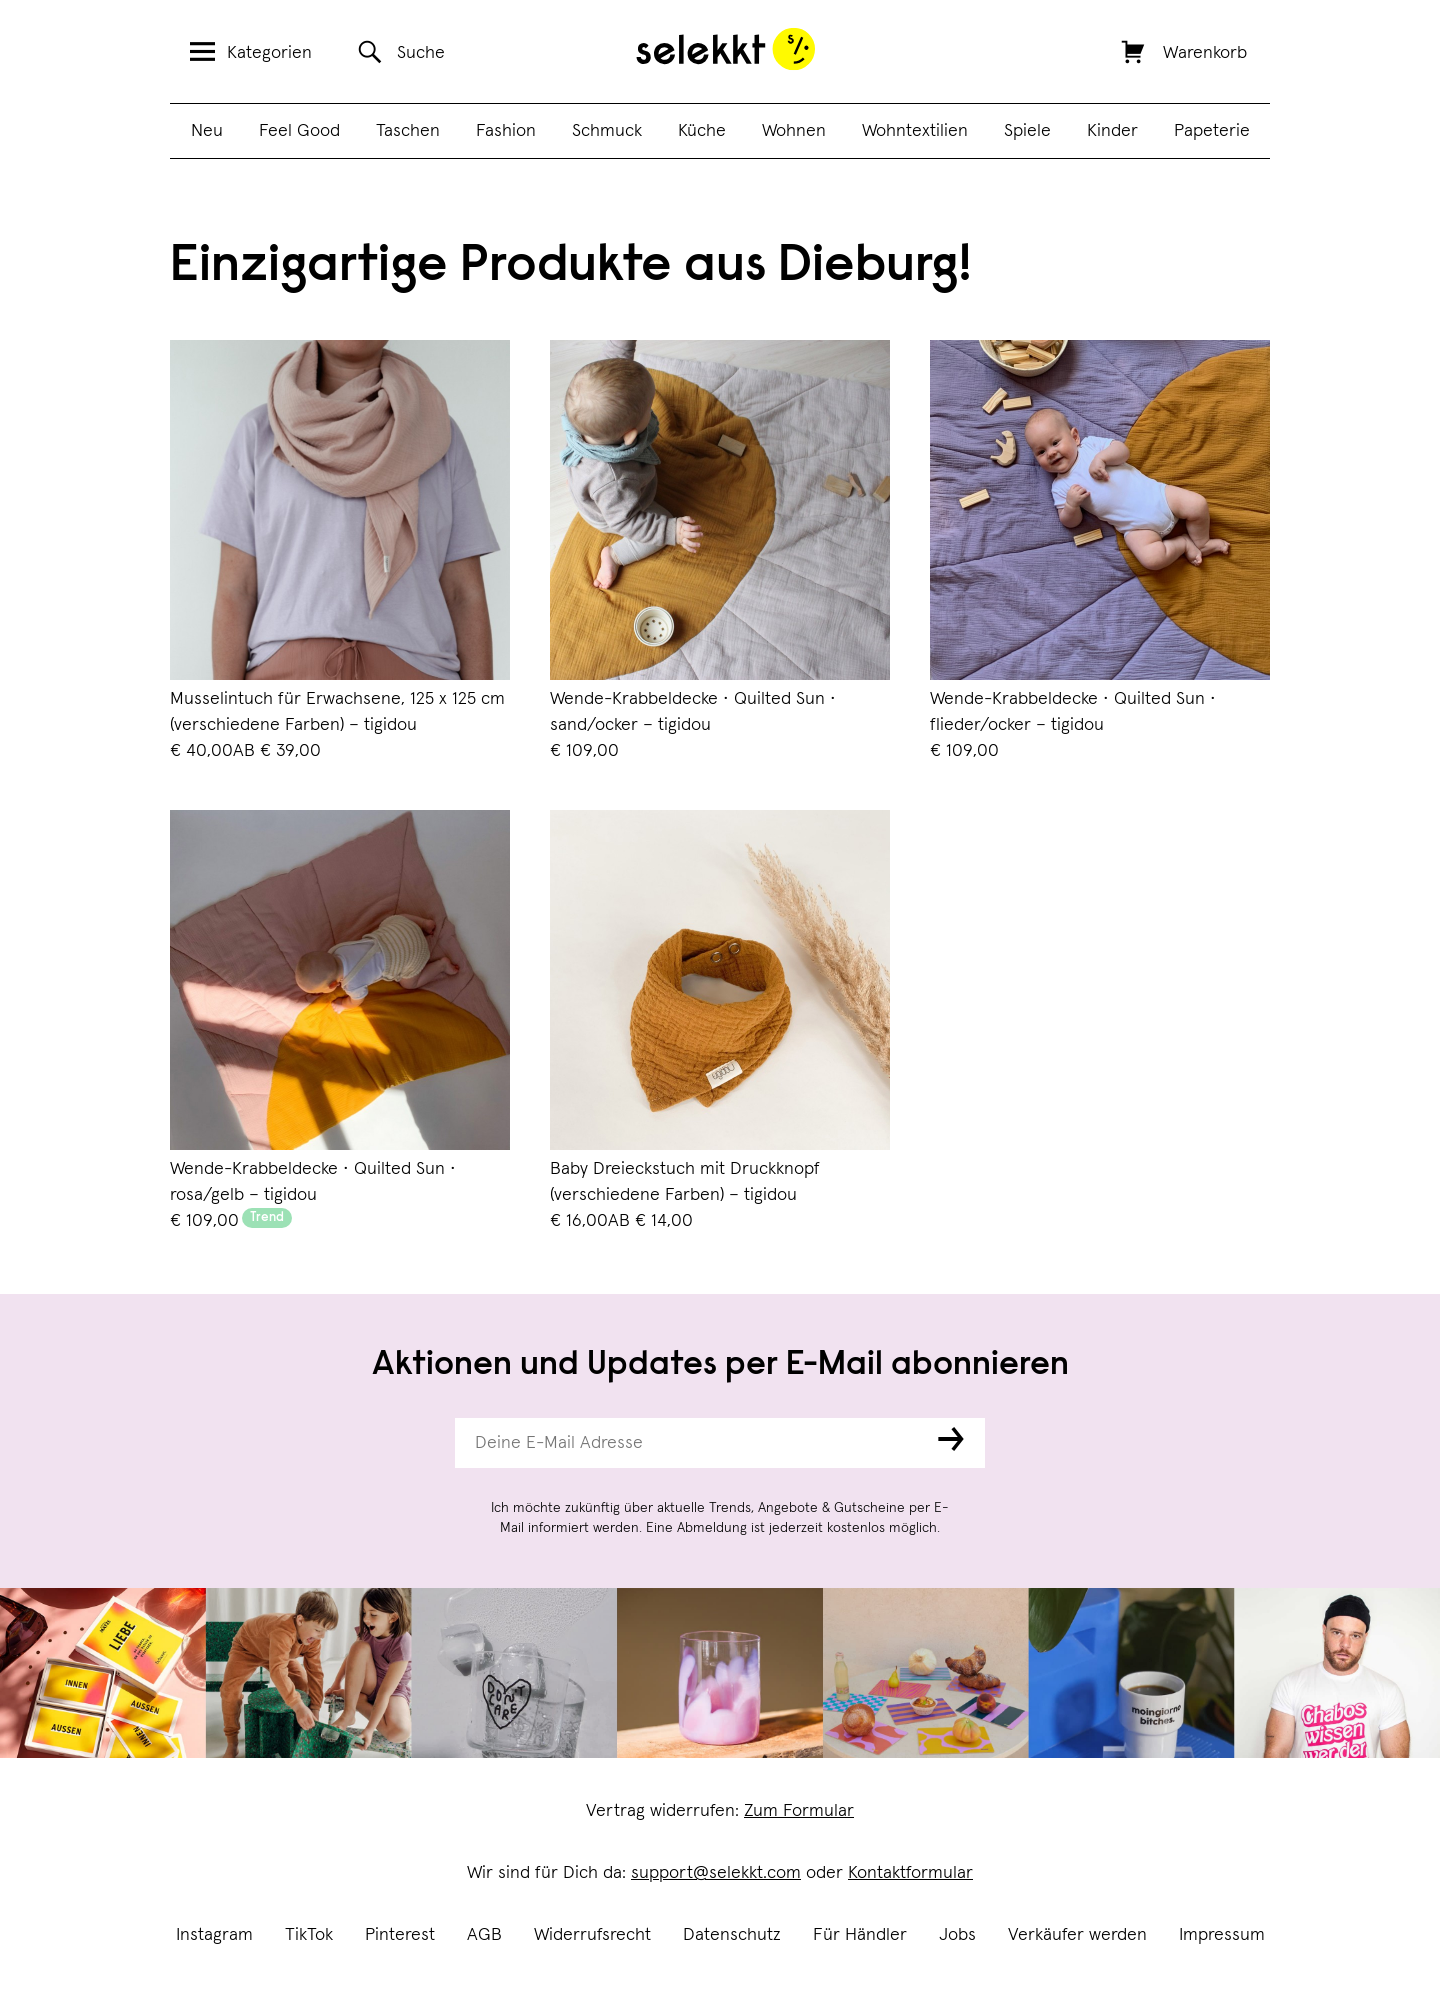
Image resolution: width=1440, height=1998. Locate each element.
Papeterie (1212, 131)
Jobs (957, 1935)
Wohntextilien (915, 131)
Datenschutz (732, 1935)
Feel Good (299, 131)
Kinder (1112, 131)
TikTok (309, 1935)
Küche (702, 131)
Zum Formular (799, 1811)
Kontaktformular (910, 1873)
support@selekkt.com (716, 1873)
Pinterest (400, 1935)
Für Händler (860, 1935)
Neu (207, 131)
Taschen (408, 131)
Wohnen (794, 131)
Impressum (1222, 1935)
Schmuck (607, 131)
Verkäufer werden (1077, 1935)
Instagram (214, 1935)
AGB (484, 1935)
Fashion (506, 131)
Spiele (1027, 131)
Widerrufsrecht (592, 1935)
